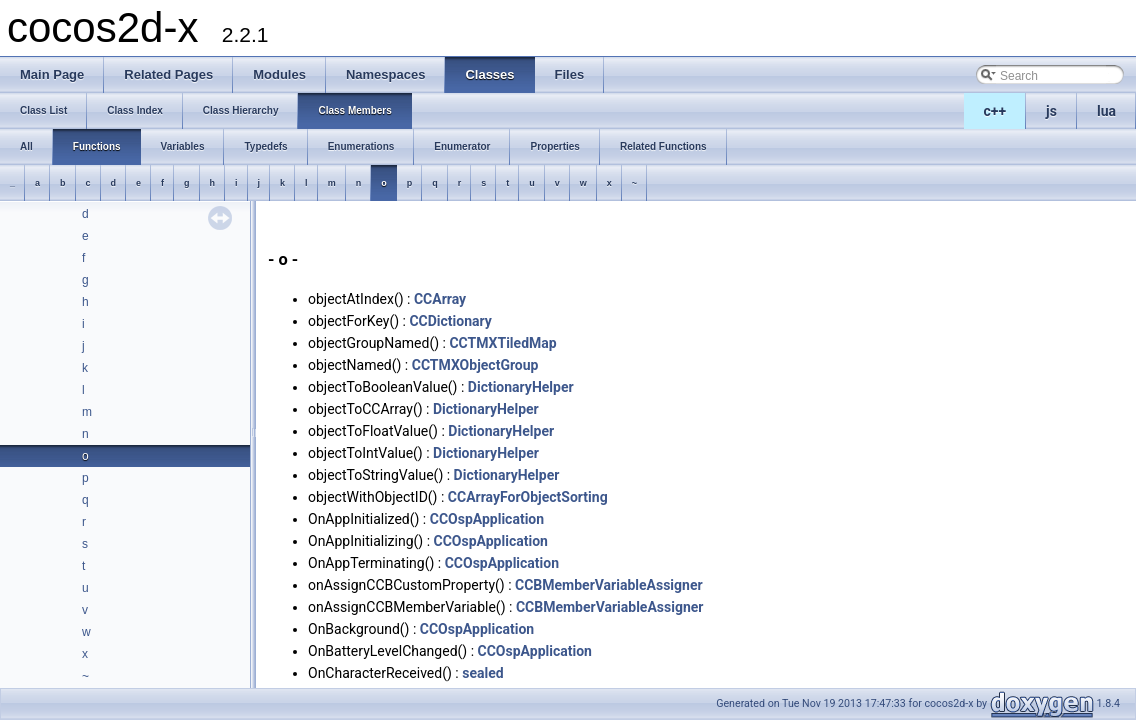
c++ (995, 111)
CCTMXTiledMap (502, 343)
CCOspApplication (487, 519)
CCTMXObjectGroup (475, 365)
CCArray (440, 299)
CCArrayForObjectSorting (528, 497)
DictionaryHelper (521, 387)
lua (1106, 111)
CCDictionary (450, 321)
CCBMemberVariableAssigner (609, 585)
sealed (482, 673)
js (1051, 111)
